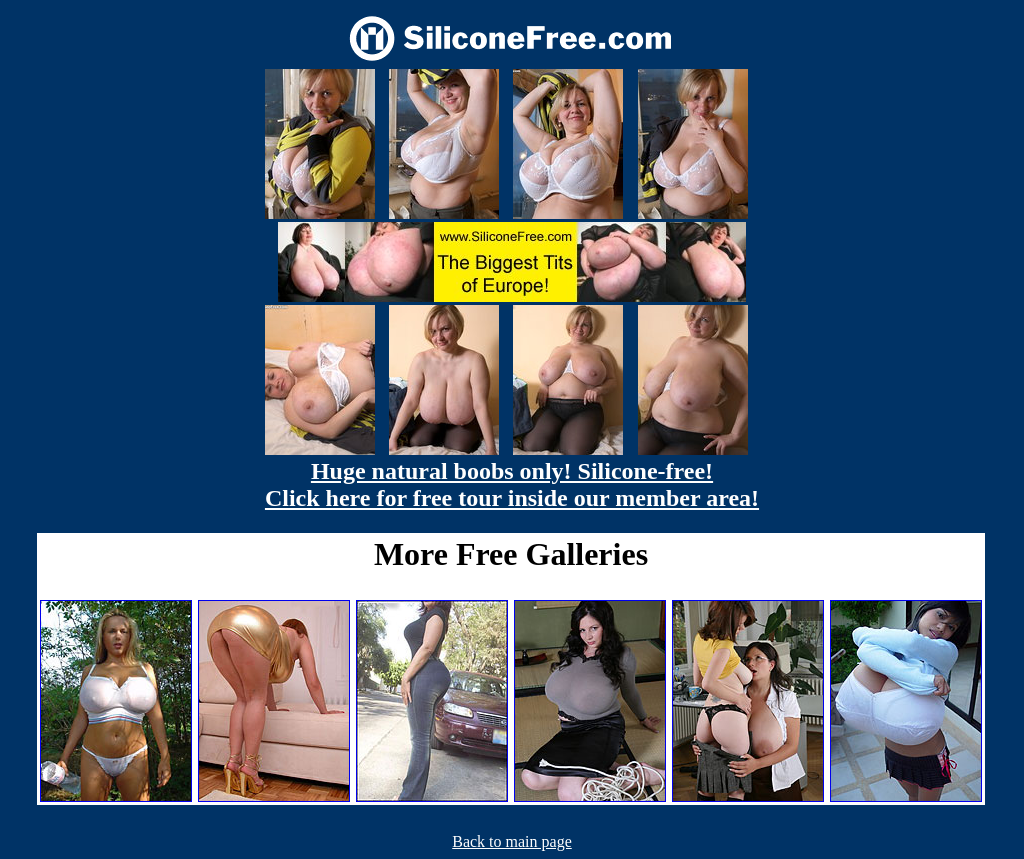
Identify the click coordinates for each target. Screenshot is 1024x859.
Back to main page (512, 841)
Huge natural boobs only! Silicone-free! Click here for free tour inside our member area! (512, 484)
